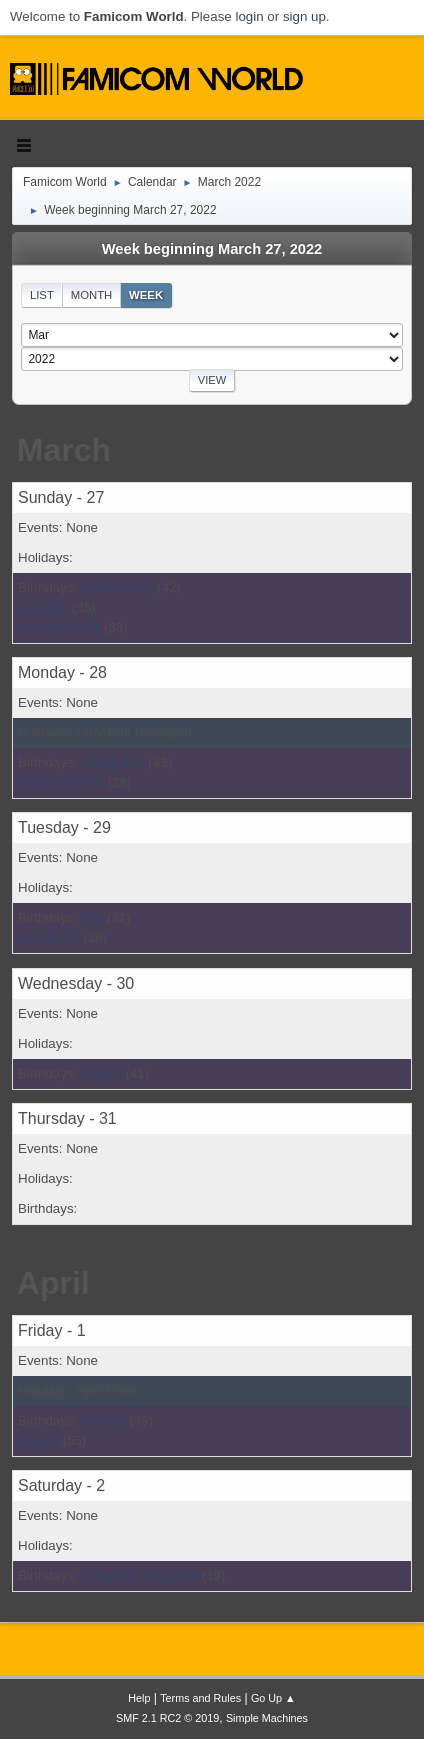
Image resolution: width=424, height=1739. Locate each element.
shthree (103, 1420)
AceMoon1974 (61, 782)
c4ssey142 (113, 762)
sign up (304, 16)
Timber (101, 1073)
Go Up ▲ (273, 1698)
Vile (92, 917)
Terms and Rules (200, 1698)
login (249, 16)
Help (139, 1698)
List (42, 295)
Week (146, 295)
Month (92, 295)
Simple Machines (267, 1718)
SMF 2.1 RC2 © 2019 (167, 1718)
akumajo (43, 607)
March (64, 450)
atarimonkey (117, 587)
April (53, 1283)
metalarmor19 (59, 627)
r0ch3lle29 (49, 937)
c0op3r (38, 1440)
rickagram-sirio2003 (139, 1575)
